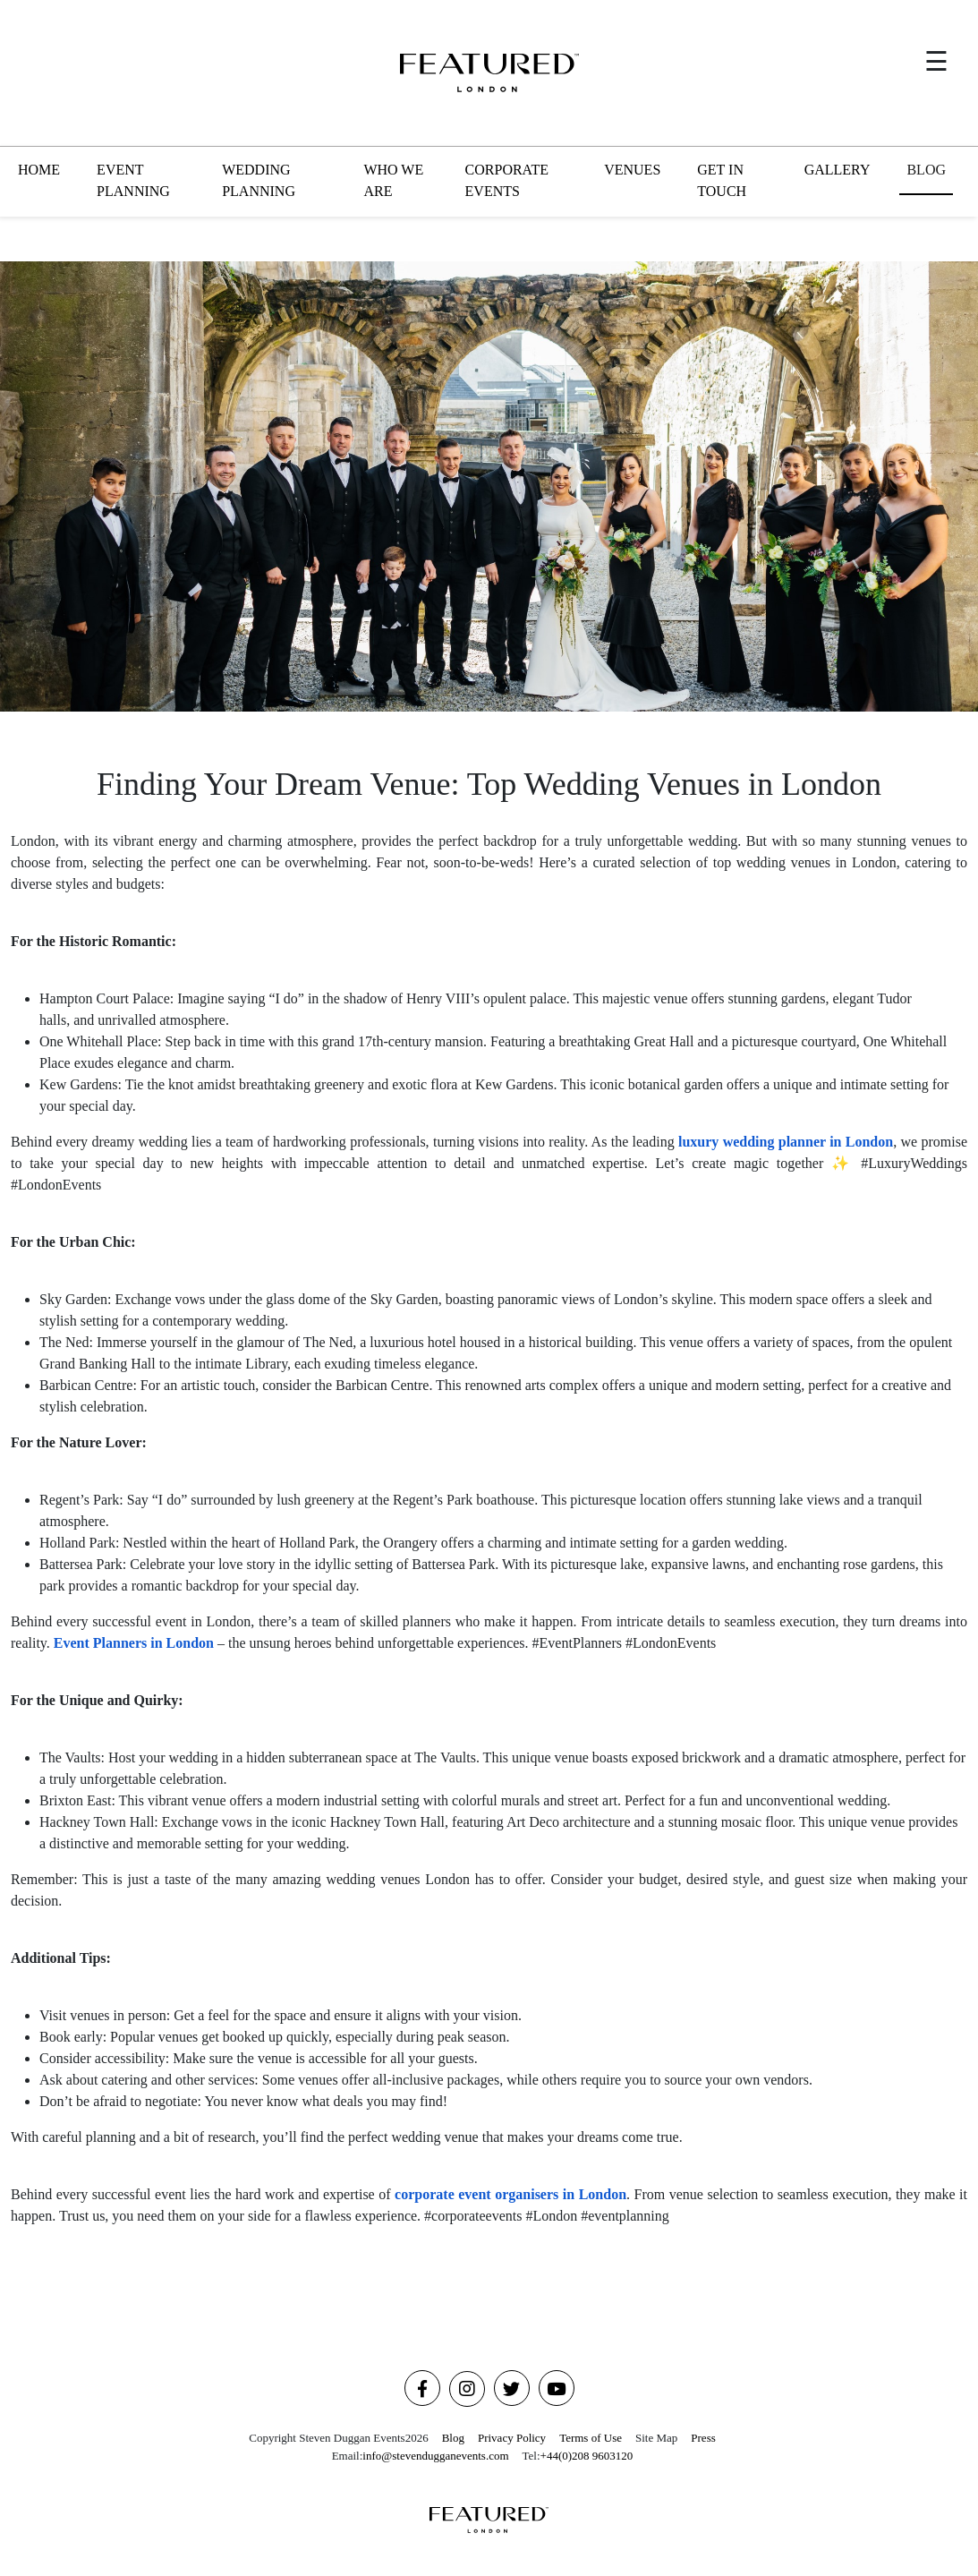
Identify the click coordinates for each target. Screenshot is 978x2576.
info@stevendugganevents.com (435, 2455)
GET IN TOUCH (721, 180)
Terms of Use (590, 2437)
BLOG (926, 169)
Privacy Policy (512, 2437)
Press (703, 2437)
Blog (453, 2437)
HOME (39, 169)
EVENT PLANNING (133, 180)
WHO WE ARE (393, 180)
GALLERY (837, 169)
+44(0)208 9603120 (587, 2455)
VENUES (632, 169)
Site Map (656, 2437)
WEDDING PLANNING (258, 180)
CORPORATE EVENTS (507, 180)
